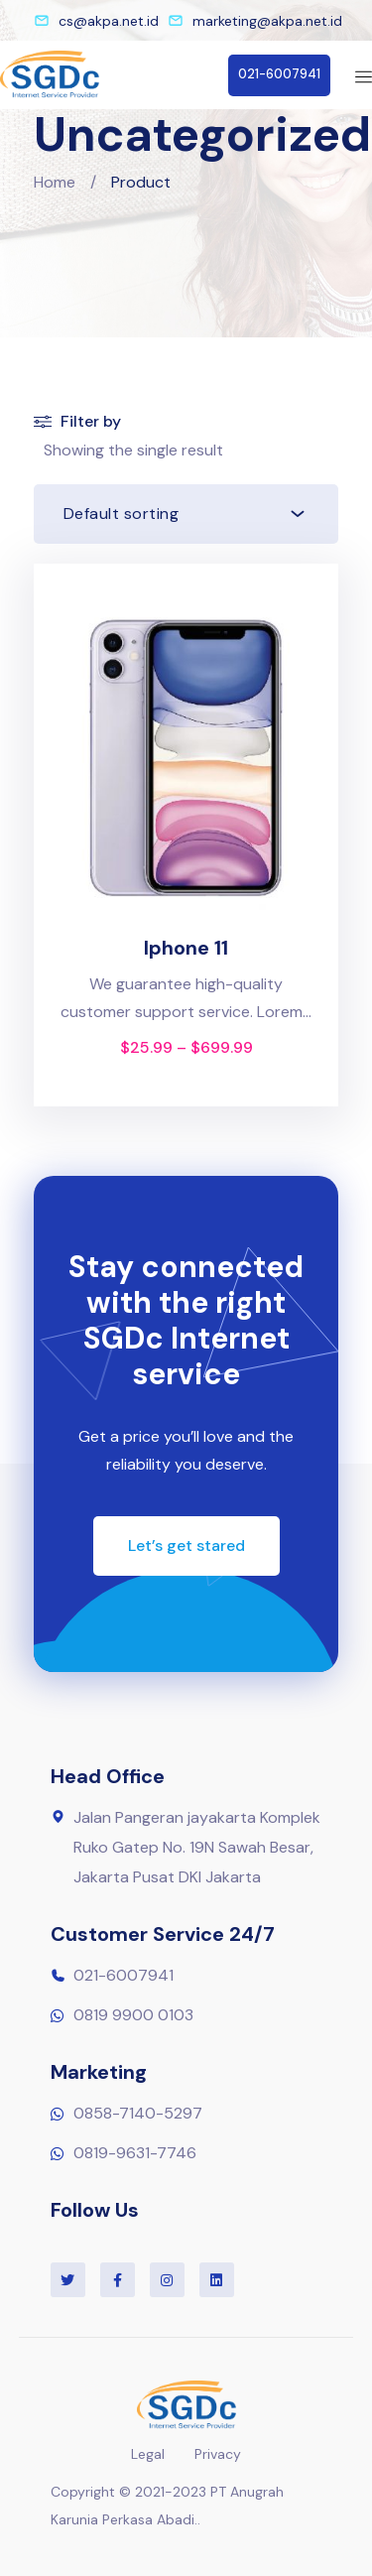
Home (54, 182)
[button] (279, 75)
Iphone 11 (186, 948)
